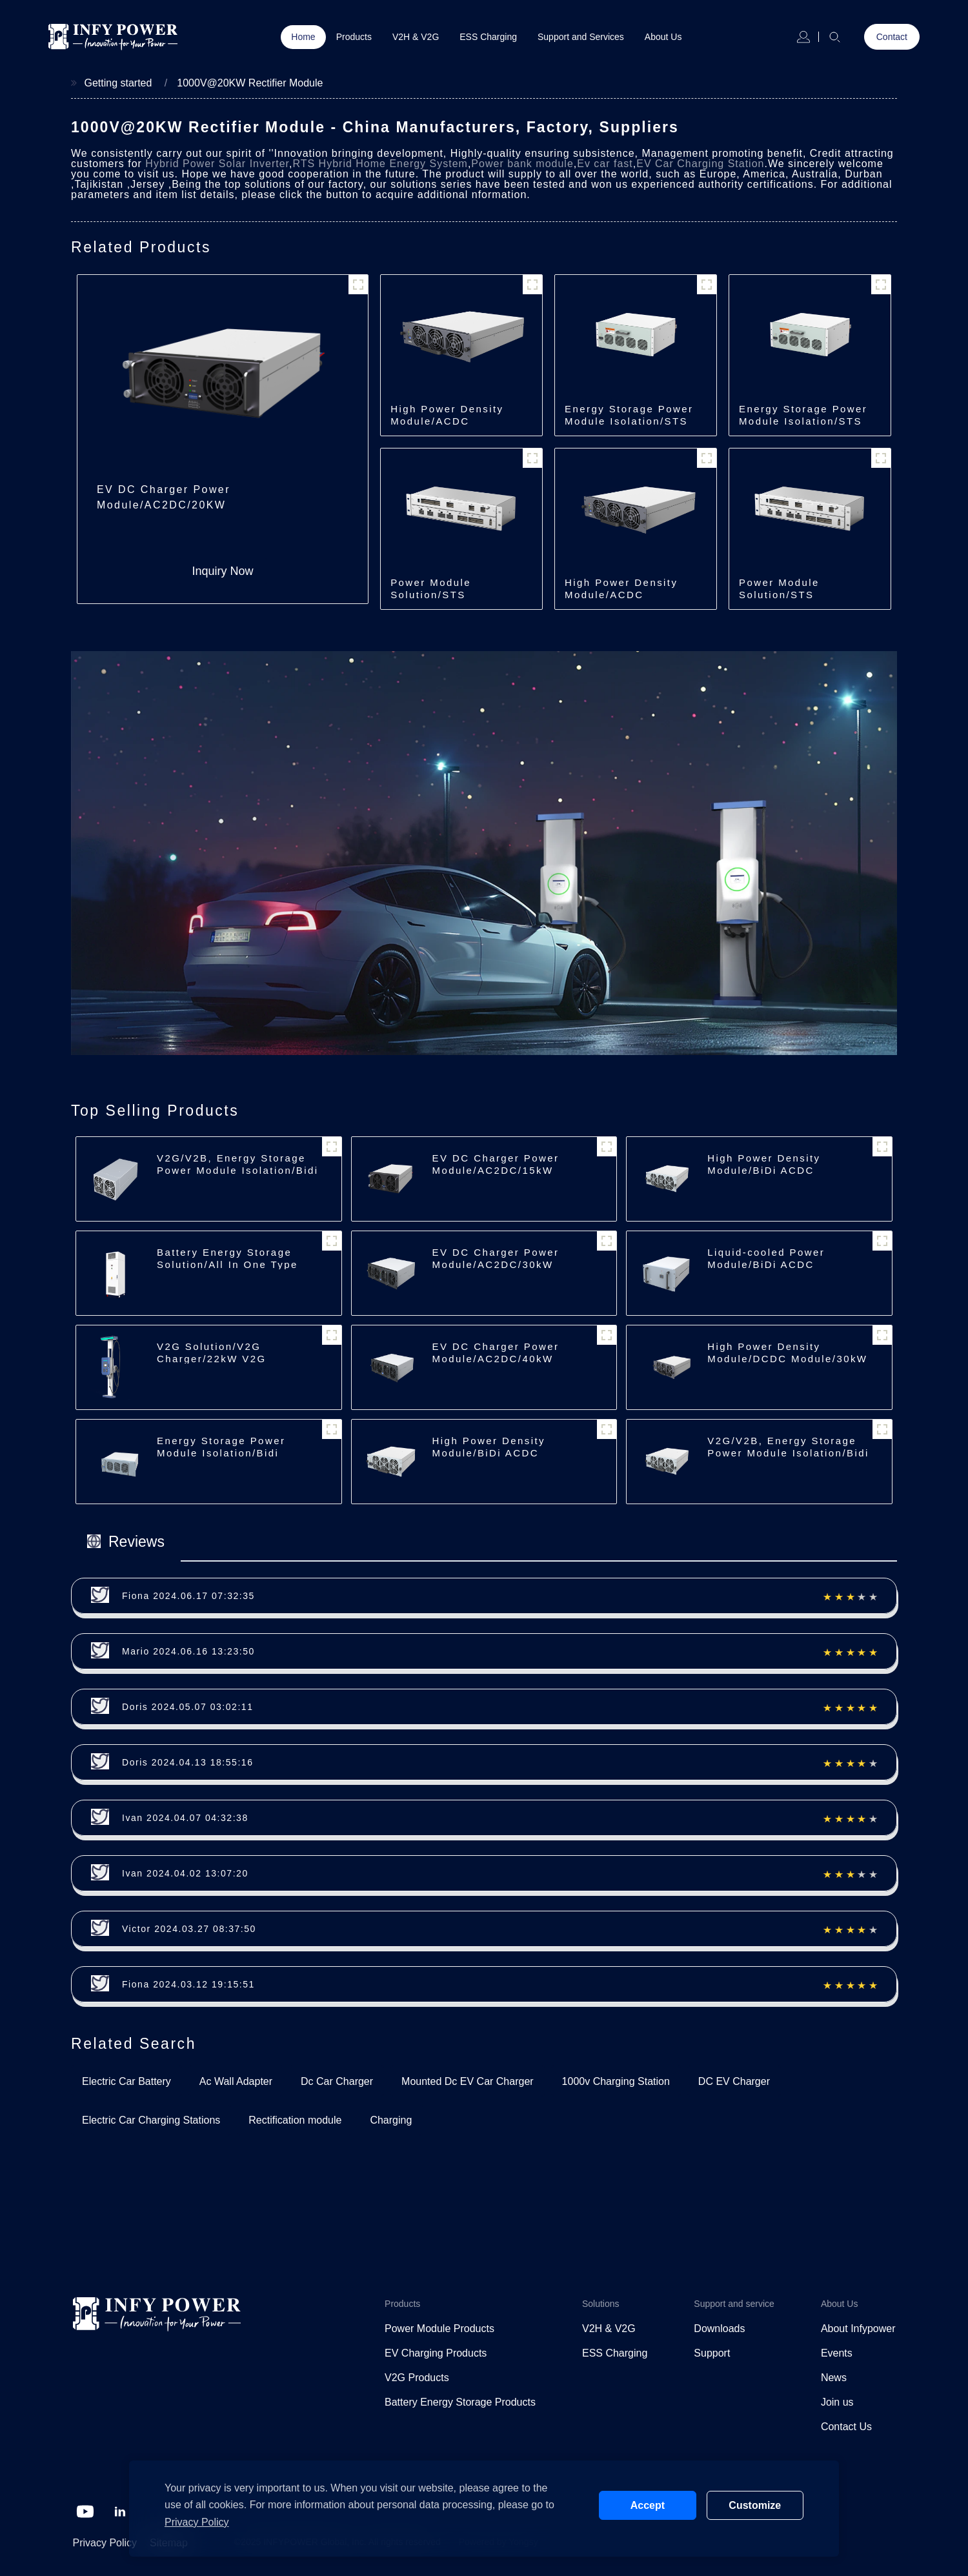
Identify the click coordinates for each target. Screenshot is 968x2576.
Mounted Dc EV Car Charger (467, 2081)
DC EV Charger (734, 2081)
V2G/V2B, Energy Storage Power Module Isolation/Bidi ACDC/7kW (237, 1170)
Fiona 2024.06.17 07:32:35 (188, 1595)
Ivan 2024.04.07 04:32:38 (185, 1817)
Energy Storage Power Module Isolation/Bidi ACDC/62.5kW (221, 1453)
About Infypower (858, 2328)
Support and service (734, 2304)
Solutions (601, 2304)
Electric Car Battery (126, 2081)
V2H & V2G (415, 37)
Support (712, 2353)
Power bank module (522, 163)
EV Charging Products (436, 2353)
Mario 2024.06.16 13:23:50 (188, 1651)
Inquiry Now (223, 571)
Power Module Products (439, 2328)
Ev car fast (605, 163)
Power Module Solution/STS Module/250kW (780, 594)
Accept (647, 2505)
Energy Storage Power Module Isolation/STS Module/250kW (803, 421)
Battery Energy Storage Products (460, 2402)
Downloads (719, 2328)
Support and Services (581, 37)
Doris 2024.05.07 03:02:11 (188, 1706)
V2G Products (417, 2377)
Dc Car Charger (337, 2081)
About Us (663, 37)
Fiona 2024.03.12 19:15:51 (188, 1984)
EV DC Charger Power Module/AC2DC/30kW (496, 1258)
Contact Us (846, 2426)
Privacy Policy (105, 2542)
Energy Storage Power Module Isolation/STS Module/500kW (629, 421)
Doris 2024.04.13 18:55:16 (188, 1762)
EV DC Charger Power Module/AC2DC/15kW (496, 1164)
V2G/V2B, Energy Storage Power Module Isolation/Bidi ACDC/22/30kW (788, 1453)
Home (303, 37)
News (834, 2377)
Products (354, 37)
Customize (755, 2505)
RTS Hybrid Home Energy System (379, 163)
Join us (837, 2402)
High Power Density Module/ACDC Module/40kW (621, 594)
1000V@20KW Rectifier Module (250, 82)
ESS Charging (488, 37)
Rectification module (294, 2120)
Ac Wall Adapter (235, 2081)
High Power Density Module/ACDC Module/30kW (446, 421)
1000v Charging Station (616, 2081)
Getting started (118, 82)
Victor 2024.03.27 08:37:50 (189, 1928)
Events (836, 2353)
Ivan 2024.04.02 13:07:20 (185, 1873)
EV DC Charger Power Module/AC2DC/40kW (496, 1352)
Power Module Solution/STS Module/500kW (432, 594)
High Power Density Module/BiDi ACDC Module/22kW (488, 1453)
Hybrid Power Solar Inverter (217, 163)
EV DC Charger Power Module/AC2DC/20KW (163, 497)
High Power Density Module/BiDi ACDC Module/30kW (763, 1170)
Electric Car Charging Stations (151, 2120)
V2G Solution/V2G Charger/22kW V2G (212, 1352)
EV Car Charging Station (700, 163)
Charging (391, 2120)
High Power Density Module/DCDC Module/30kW (787, 1352)
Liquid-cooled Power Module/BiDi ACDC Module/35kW (766, 1264)
